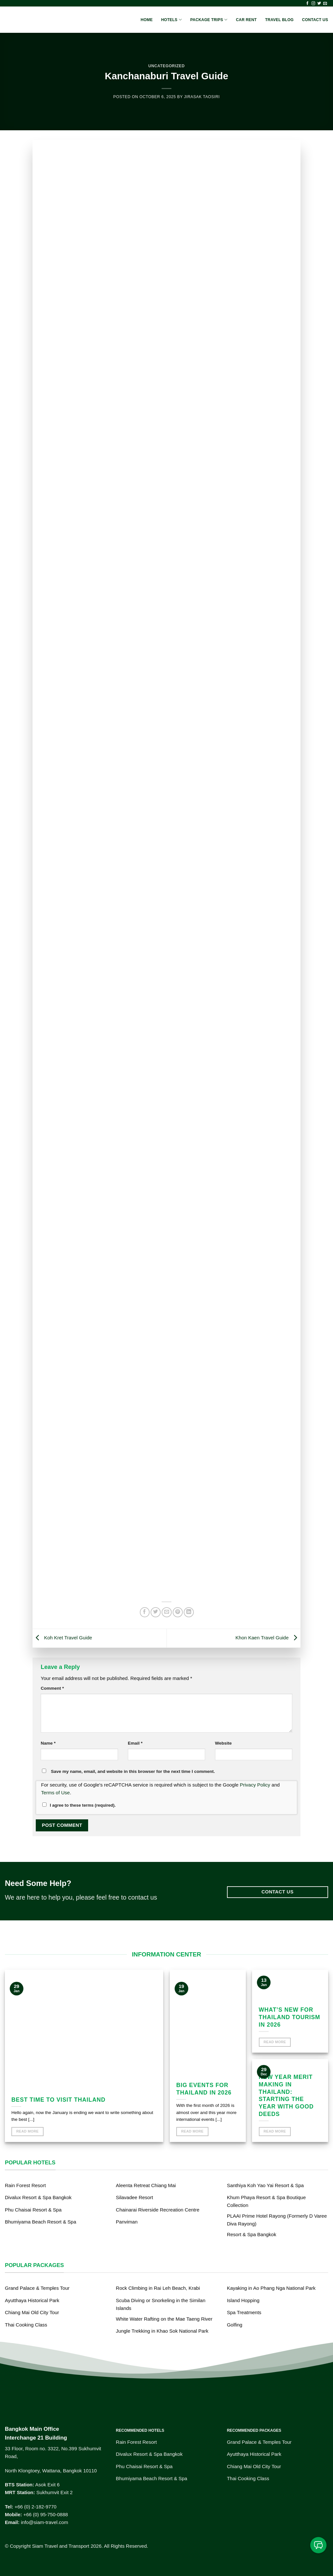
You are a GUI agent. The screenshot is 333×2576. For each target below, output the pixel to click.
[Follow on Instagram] (313, 4)
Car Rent (246, 20)
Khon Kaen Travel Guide (267, 1637)
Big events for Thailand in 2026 (204, 2089)
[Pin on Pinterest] (178, 1612)
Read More (27, 2131)
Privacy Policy (255, 1785)
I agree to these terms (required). (78, 1805)
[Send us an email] (325, 4)
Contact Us (315, 20)
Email (135, 1743)
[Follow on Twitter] (319, 4)
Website (223, 1743)
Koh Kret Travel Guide (62, 1637)
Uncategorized (166, 66)
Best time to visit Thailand (58, 2099)
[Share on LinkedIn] (189, 1612)
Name (48, 1743)
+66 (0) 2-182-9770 (36, 2506)
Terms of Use (55, 1792)
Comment (52, 1688)
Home (147, 20)
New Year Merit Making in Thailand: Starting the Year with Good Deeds (286, 2095)
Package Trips (208, 20)
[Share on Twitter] (156, 1612)
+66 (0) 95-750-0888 (45, 2514)
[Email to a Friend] (167, 1612)
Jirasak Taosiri (202, 97)
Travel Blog (279, 20)
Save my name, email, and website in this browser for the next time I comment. (133, 1771)
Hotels (171, 20)
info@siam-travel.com (44, 2522)
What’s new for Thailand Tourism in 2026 (289, 2017)
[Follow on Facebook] (307, 4)
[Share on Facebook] (145, 1612)
